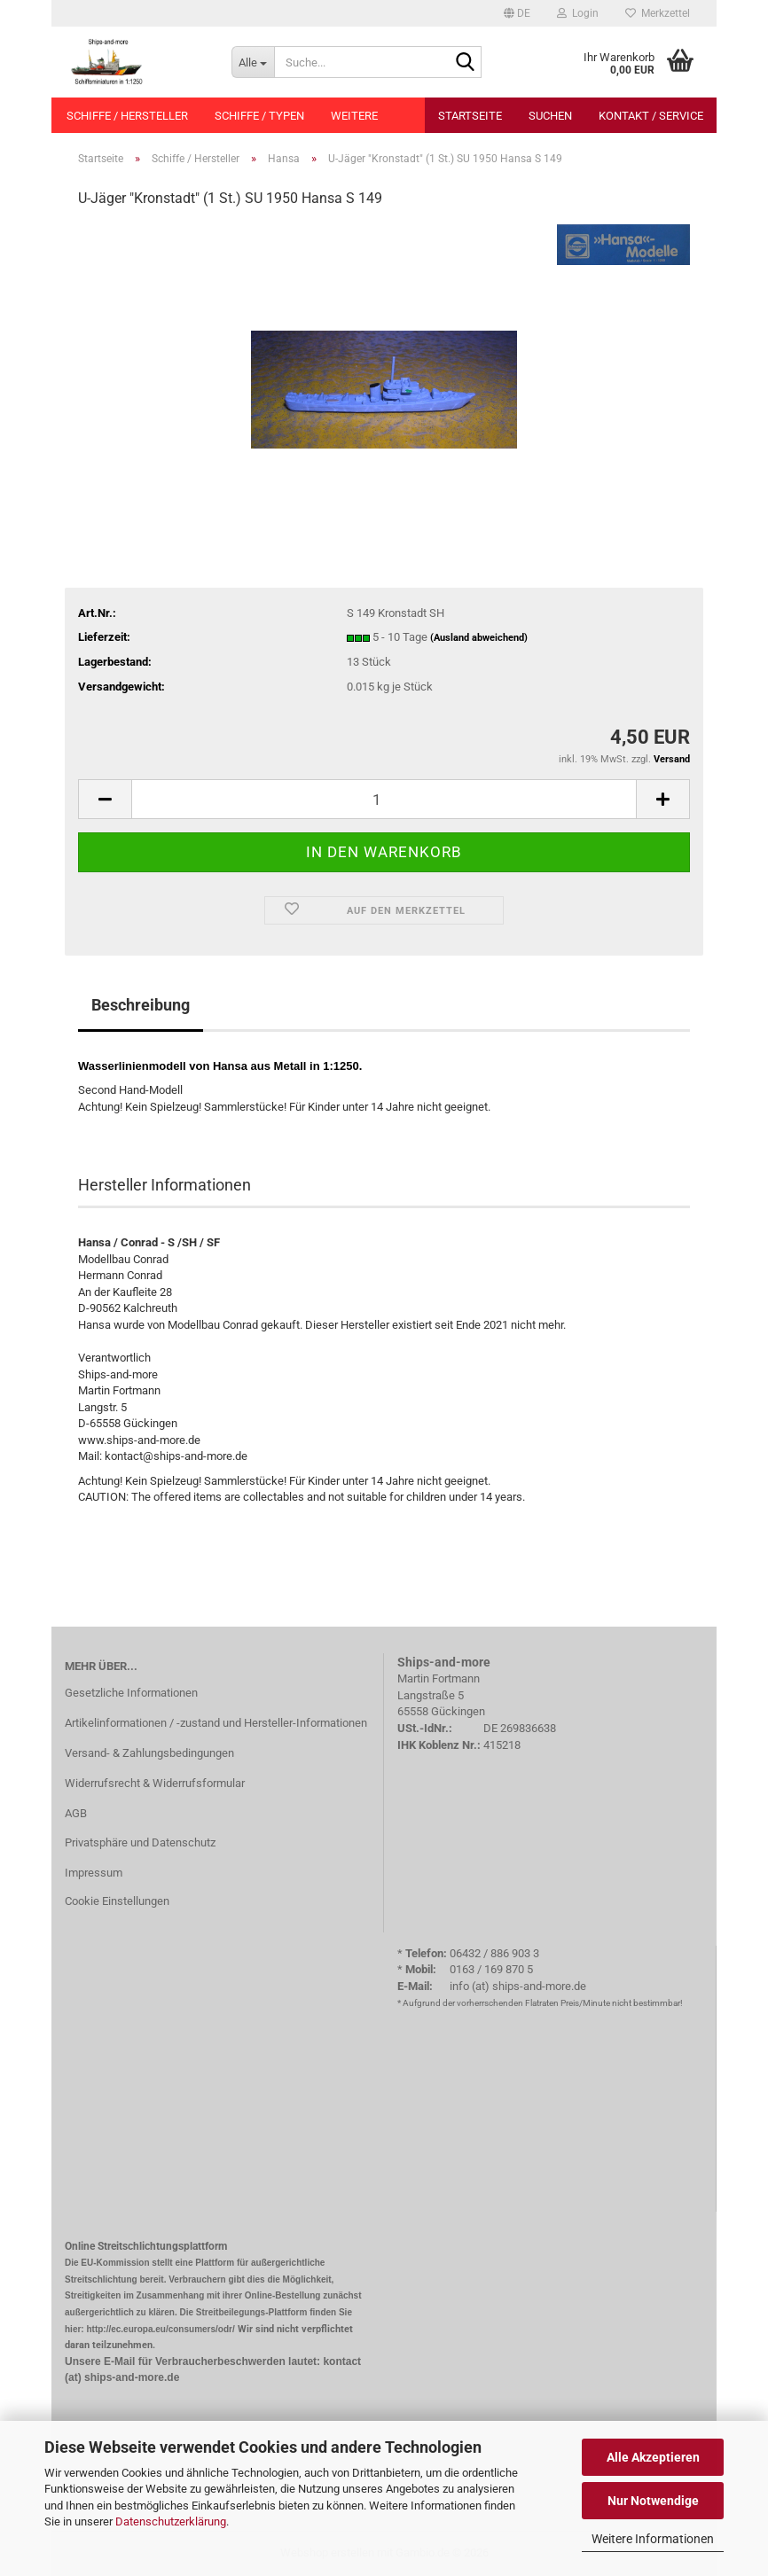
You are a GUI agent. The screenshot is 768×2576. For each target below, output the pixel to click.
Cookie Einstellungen (117, 1901)
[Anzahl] (384, 799)
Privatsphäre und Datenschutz (140, 1842)
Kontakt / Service (651, 115)
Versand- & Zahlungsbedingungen (149, 1753)
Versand (672, 759)
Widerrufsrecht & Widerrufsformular (155, 1783)
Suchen (550, 115)
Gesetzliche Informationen (131, 1692)
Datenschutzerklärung (170, 2521)
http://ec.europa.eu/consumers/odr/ (160, 2329)
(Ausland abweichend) (479, 638)
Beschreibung (140, 1004)
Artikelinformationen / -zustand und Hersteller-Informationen (216, 1722)
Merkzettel (657, 13)
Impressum (93, 1872)
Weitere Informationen (653, 2539)
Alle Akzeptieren (653, 2457)
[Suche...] (252, 62)
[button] (517, 13)
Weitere (354, 115)
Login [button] (578, 13)
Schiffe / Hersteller (127, 115)
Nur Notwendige (653, 2501)
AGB (76, 1813)
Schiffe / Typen (259, 115)
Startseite (470, 115)
